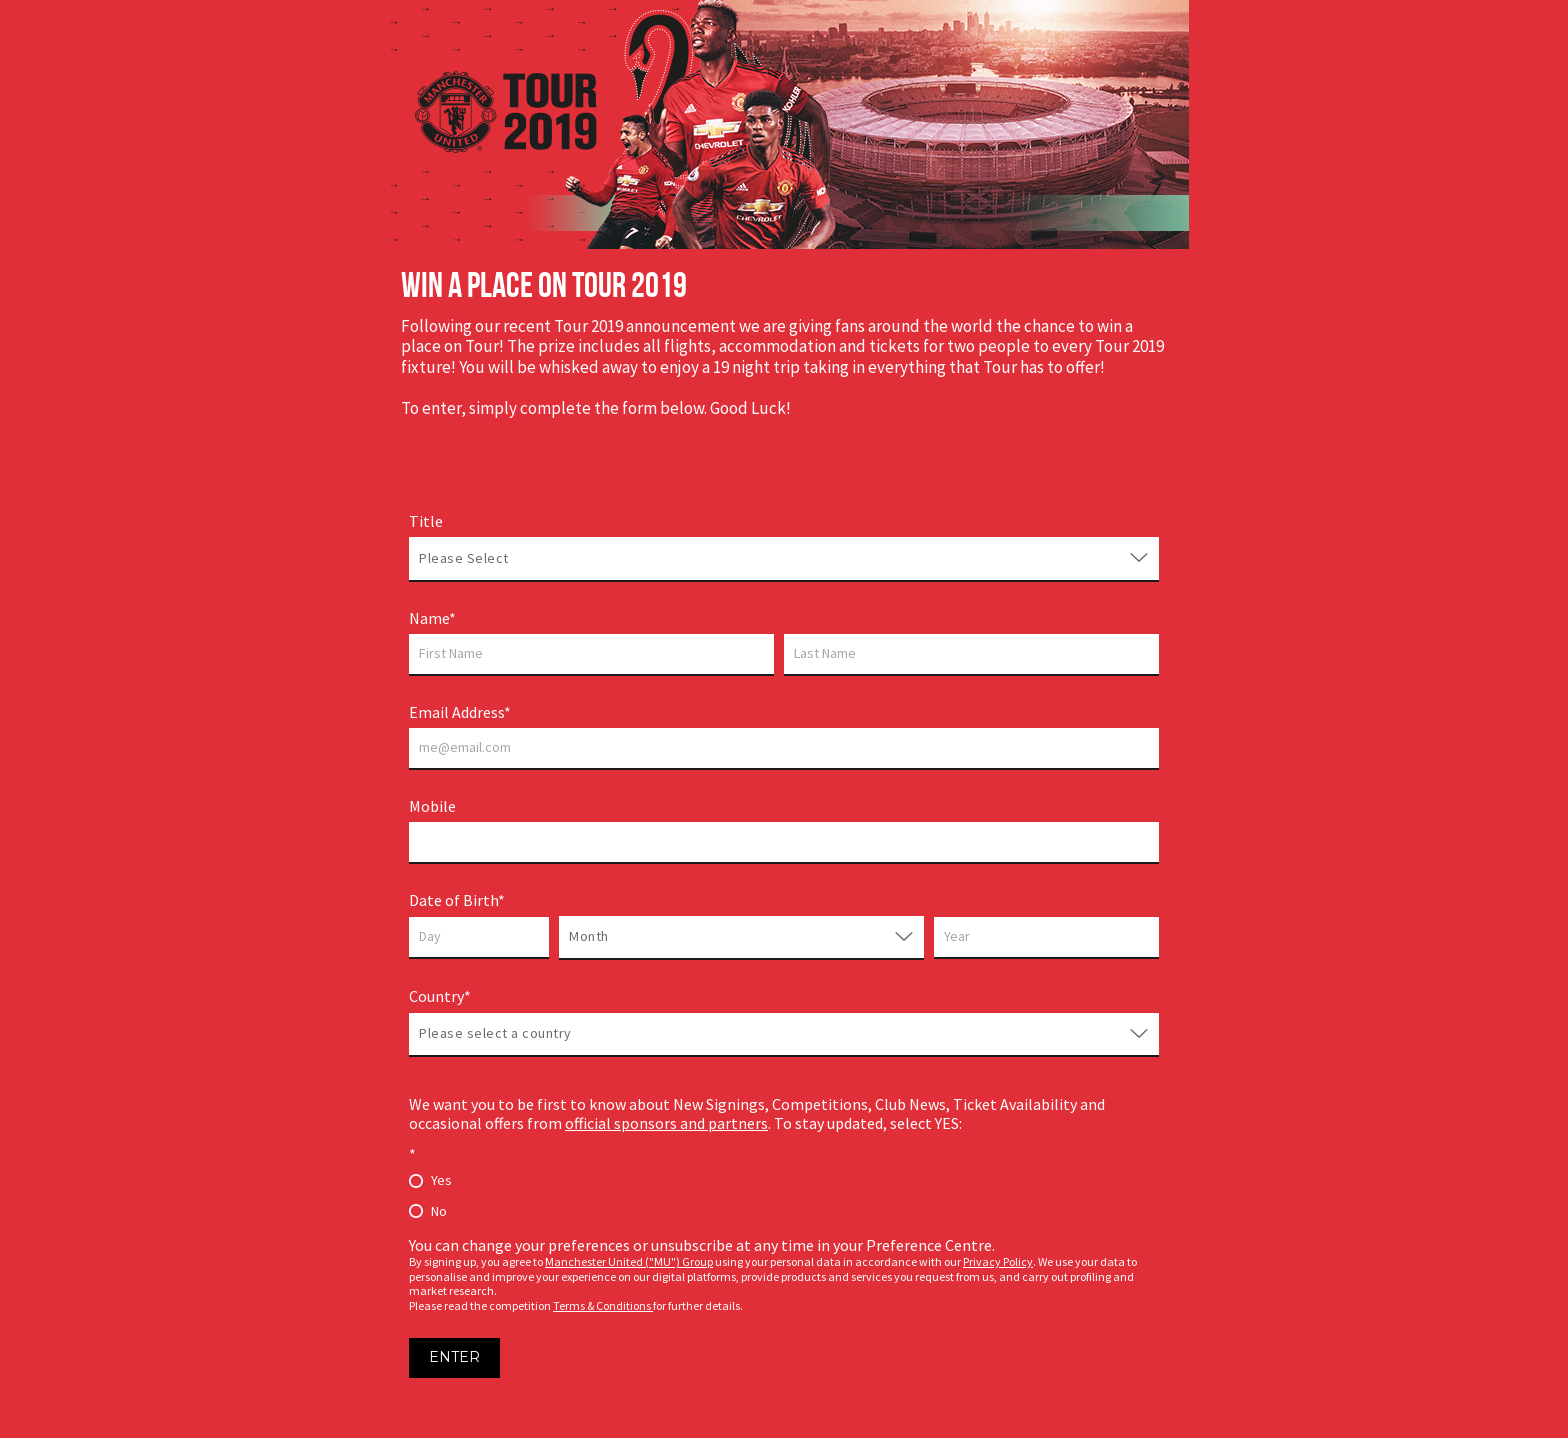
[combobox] (511, 558)
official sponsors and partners (666, 1123)
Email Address (456, 712)
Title (426, 521)
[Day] (479, 938)
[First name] (591, 655)
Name (429, 618)
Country (436, 996)
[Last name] (971, 655)
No (439, 1211)
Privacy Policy (998, 1261)
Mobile (432, 806)
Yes (441, 1180)
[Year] (1046, 938)
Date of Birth (453, 900)
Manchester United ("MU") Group (629, 1261)
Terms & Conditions (603, 1305)
